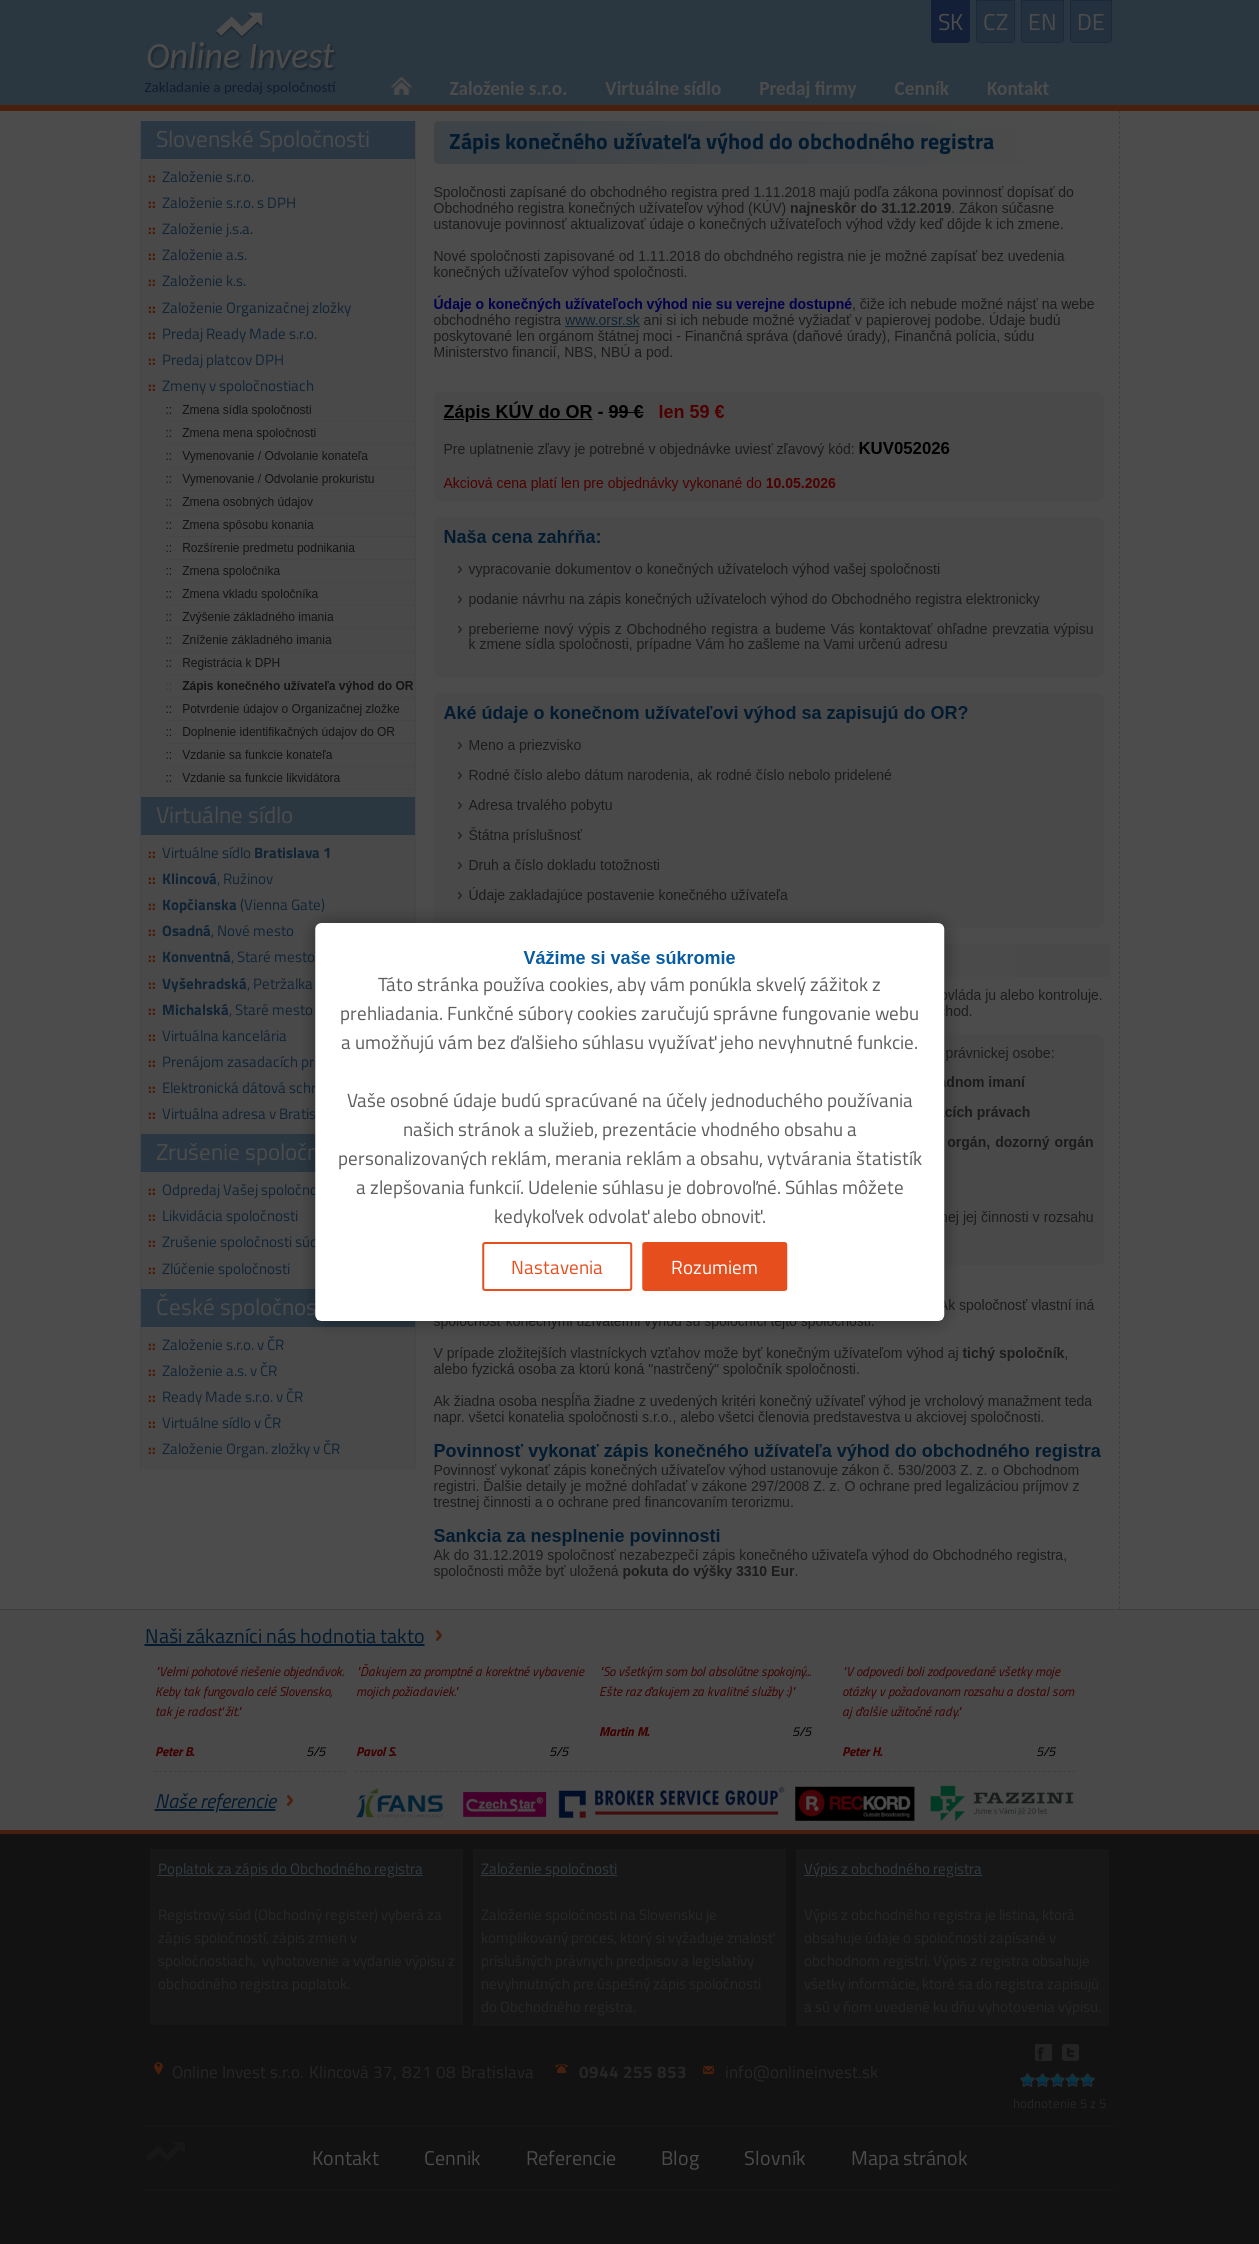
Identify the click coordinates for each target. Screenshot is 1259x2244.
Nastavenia (557, 1266)
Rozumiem (714, 1266)
